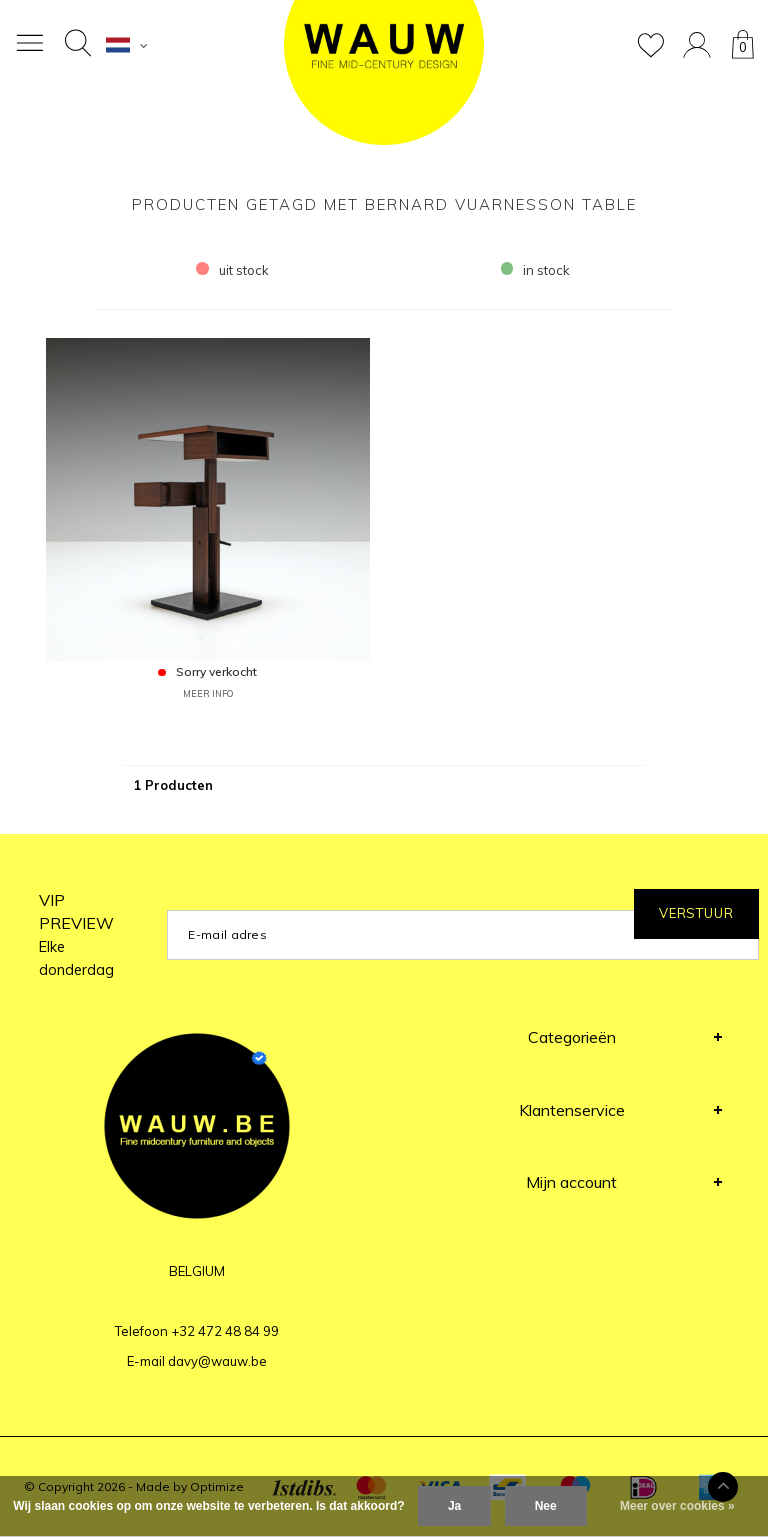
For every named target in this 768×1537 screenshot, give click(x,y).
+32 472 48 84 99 (225, 1331)
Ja (454, 1506)
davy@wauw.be (217, 1361)
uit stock (232, 270)
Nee (546, 1506)
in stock (536, 270)
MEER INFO (208, 693)
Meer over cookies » (677, 1506)
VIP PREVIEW (76, 934)
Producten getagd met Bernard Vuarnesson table (384, 204)
